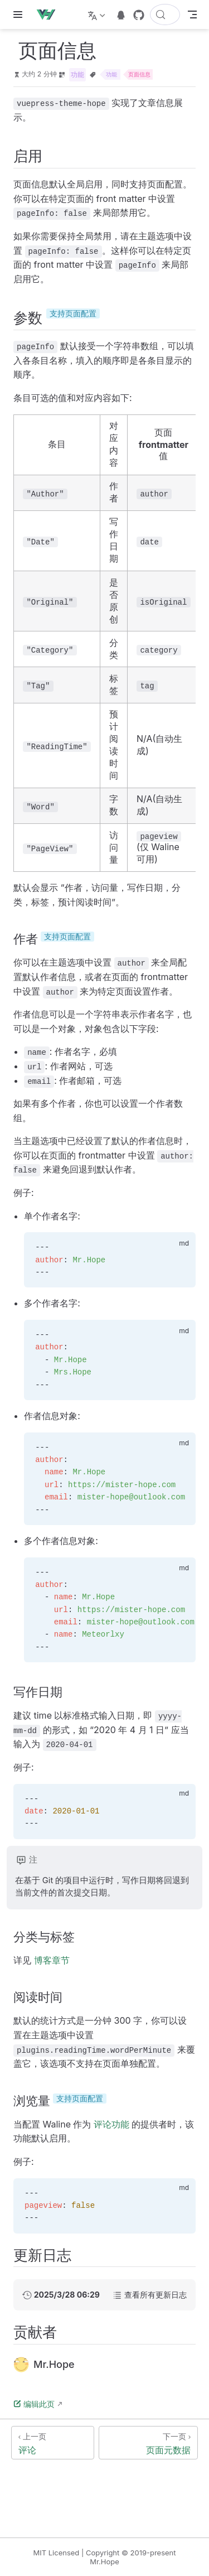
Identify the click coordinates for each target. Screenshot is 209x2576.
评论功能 (111, 2124)
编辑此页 (34, 2404)
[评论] (52, 2442)
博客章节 (52, 1960)
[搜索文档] (165, 14)
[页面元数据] (148, 2442)
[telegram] (121, 15)
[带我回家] (49, 14)
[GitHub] (139, 15)
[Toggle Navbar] (192, 14)
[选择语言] (98, 14)
